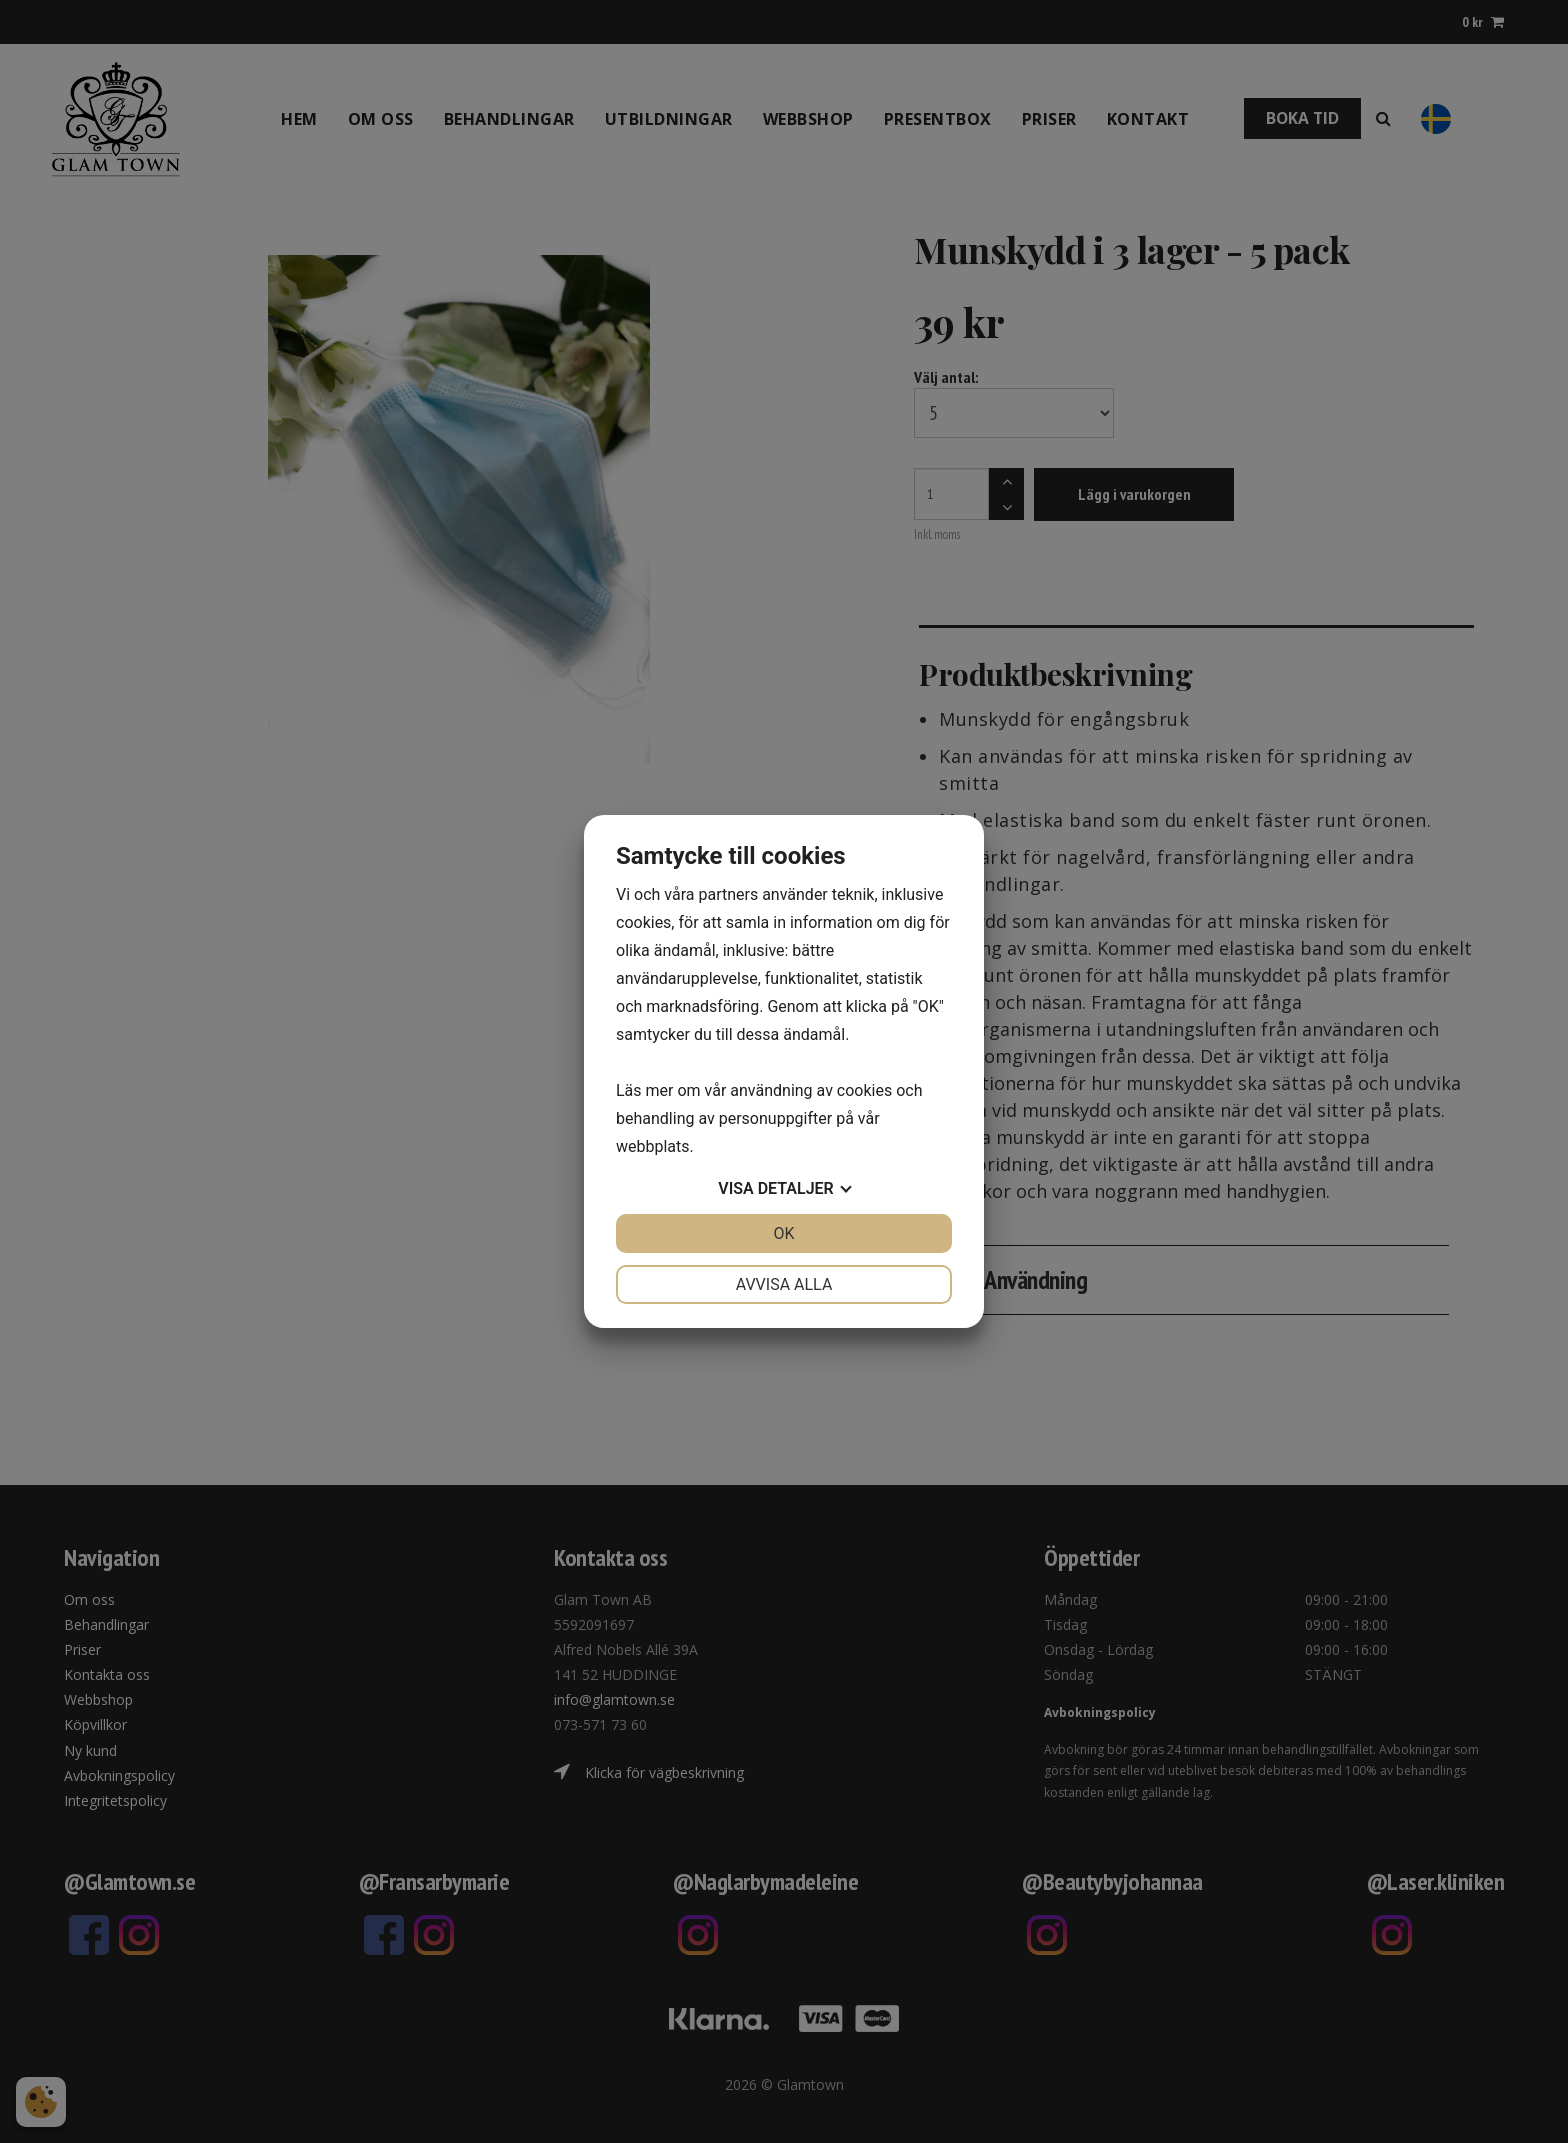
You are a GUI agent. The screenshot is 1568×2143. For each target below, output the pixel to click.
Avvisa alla (784, 1284)
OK (783, 1233)
